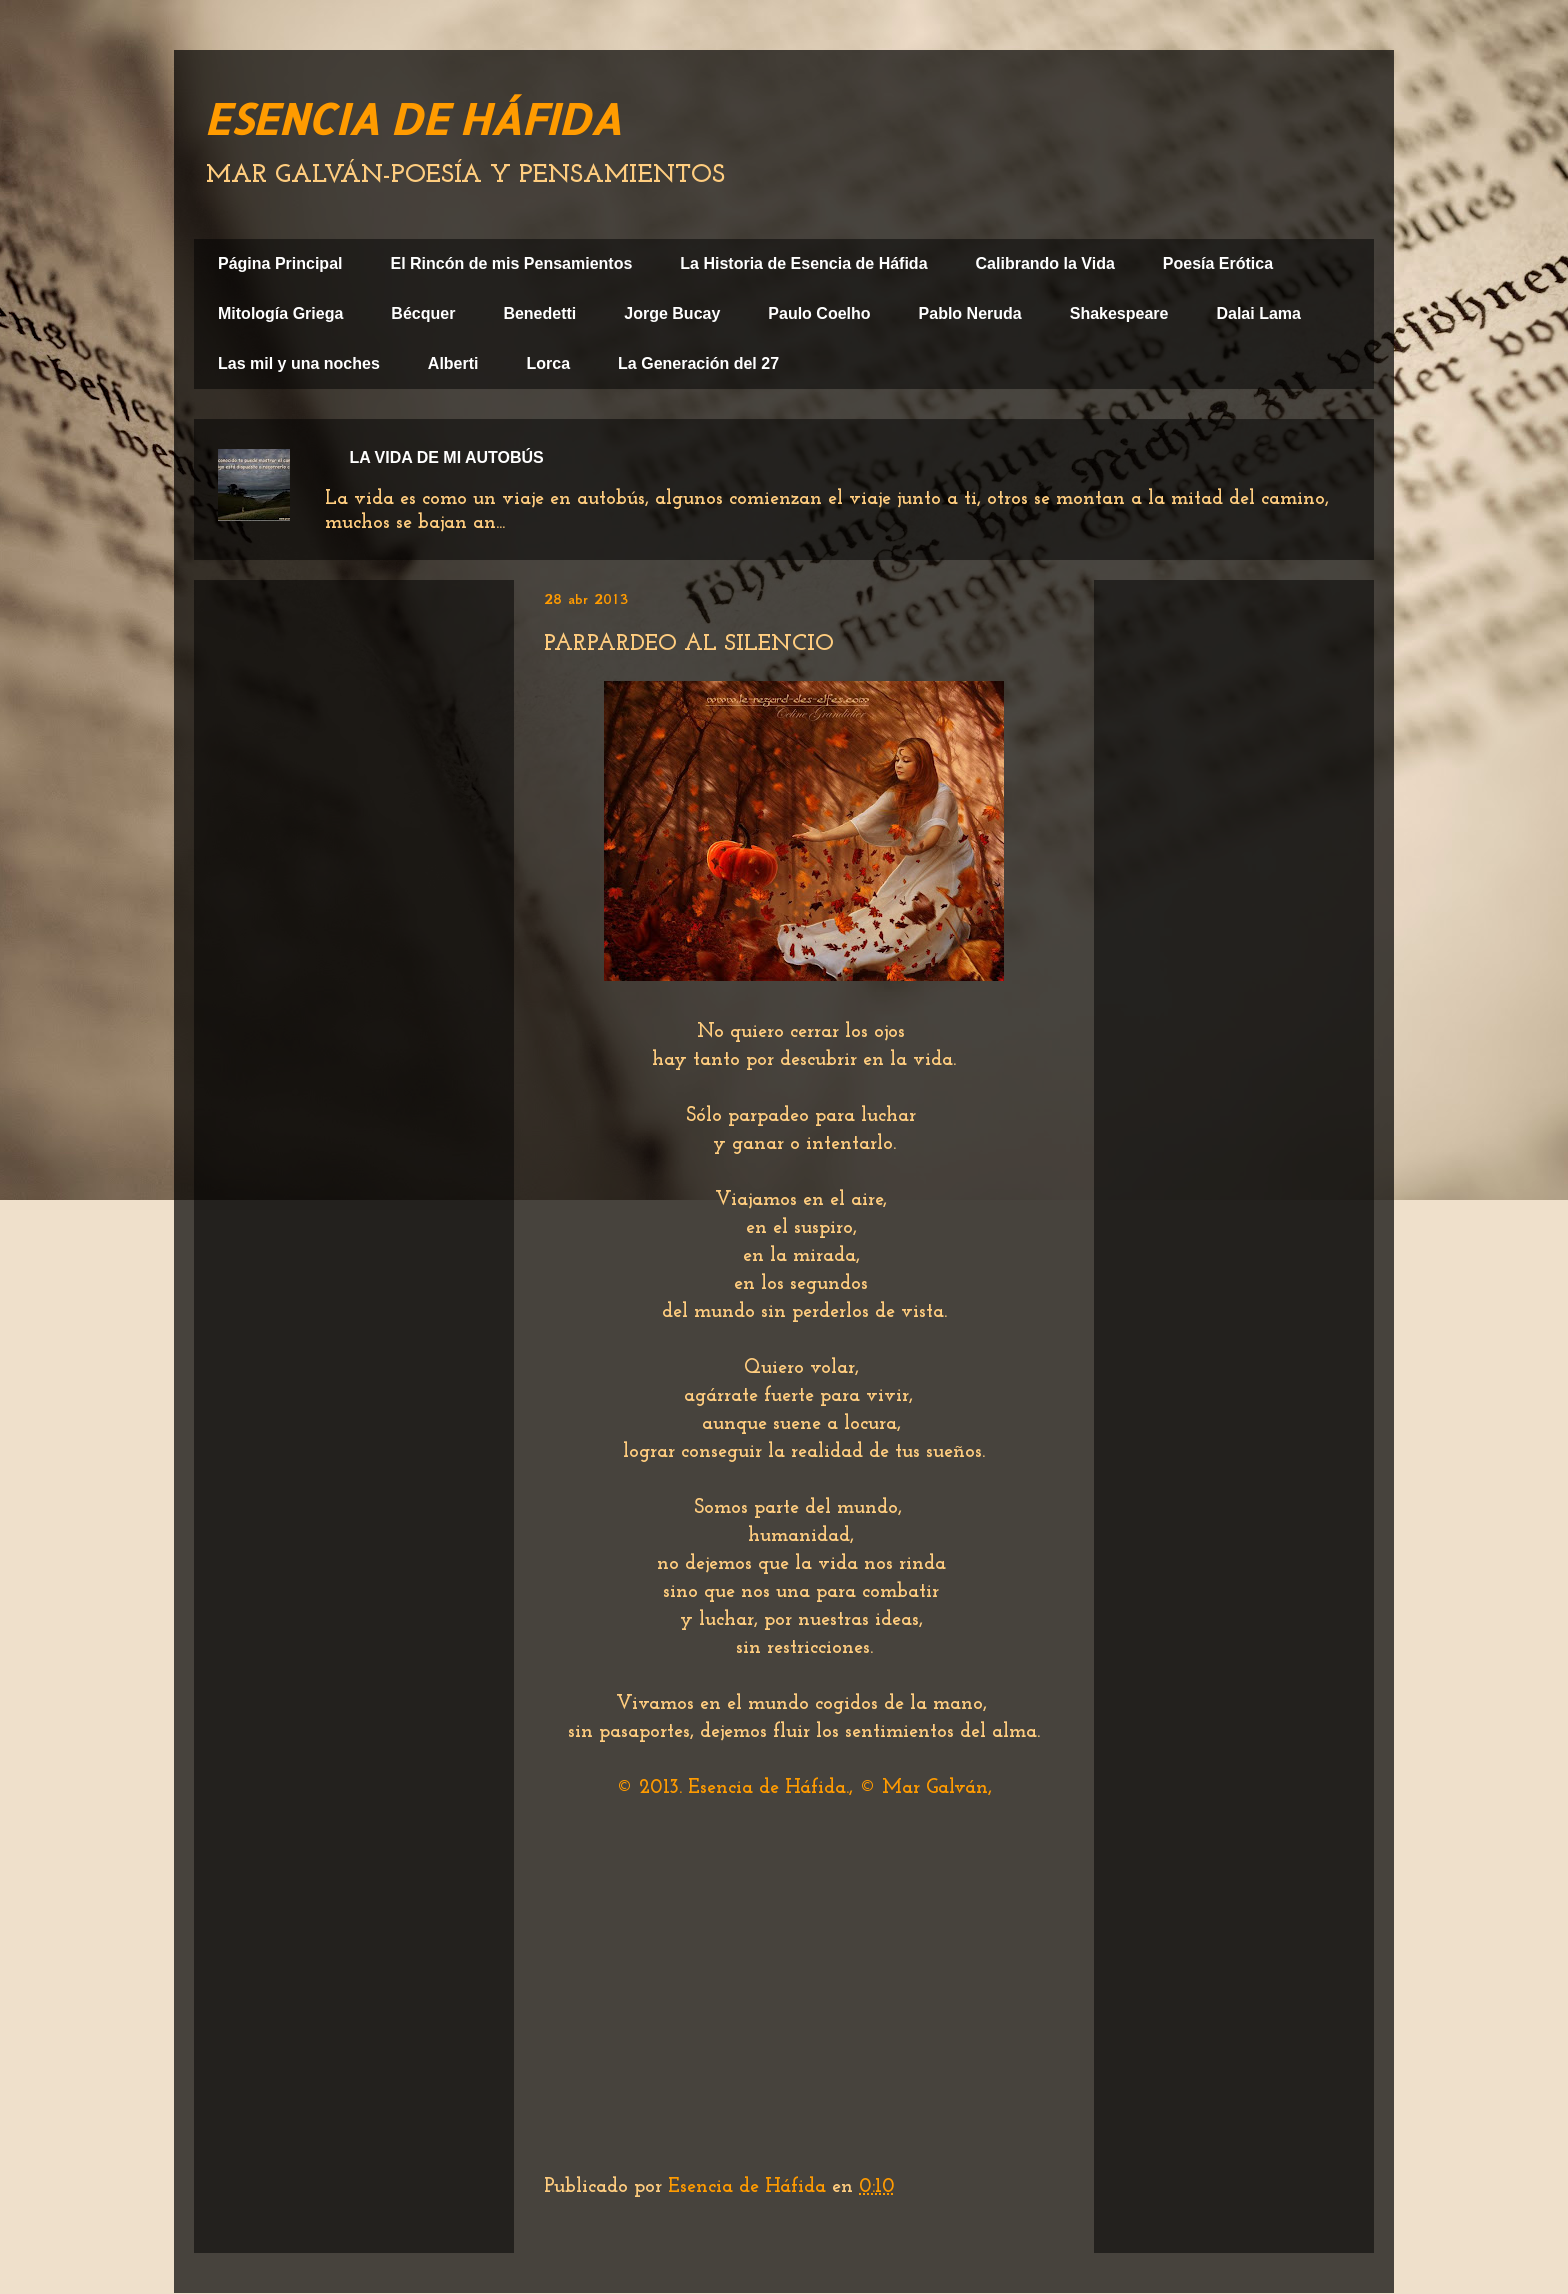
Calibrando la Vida (1045, 263)
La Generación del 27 (698, 363)
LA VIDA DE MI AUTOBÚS (446, 457)
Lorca (549, 363)
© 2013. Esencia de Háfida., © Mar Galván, (804, 1788)
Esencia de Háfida (750, 2187)
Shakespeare (1119, 313)
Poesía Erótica (1218, 263)
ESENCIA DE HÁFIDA (412, 118)
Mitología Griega (280, 313)
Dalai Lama (1258, 313)
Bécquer (423, 313)
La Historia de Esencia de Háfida (803, 263)
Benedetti (539, 313)
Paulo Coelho (819, 313)
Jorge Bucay (672, 313)
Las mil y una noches (299, 363)
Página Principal (280, 263)
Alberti (453, 363)
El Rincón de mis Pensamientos (511, 263)
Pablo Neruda (970, 313)
